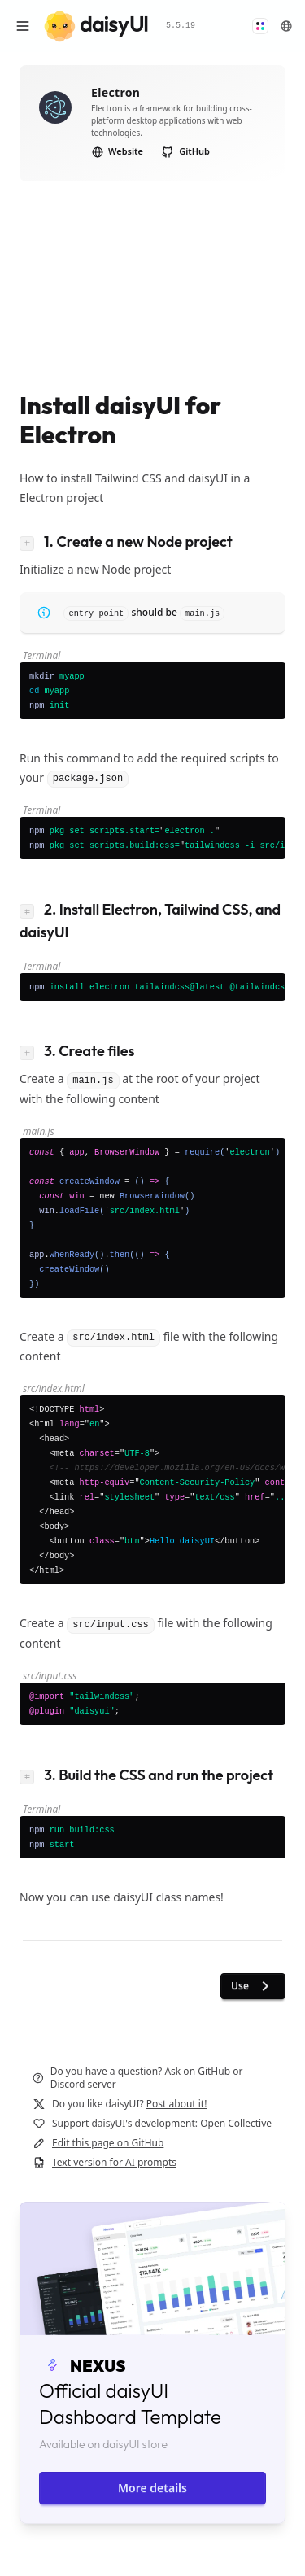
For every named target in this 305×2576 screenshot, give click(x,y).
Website (117, 151)
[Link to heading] (32, 541)
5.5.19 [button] (180, 25)
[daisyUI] (96, 26)
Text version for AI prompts (114, 2162)
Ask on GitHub (197, 2071)
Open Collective (236, 2123)
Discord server (83, 2084)
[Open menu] (23, 26)
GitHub (185, 151)
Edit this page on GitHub (107, 2143)
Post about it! (176, 2104)
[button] (260, 26)
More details (152, 2487)
